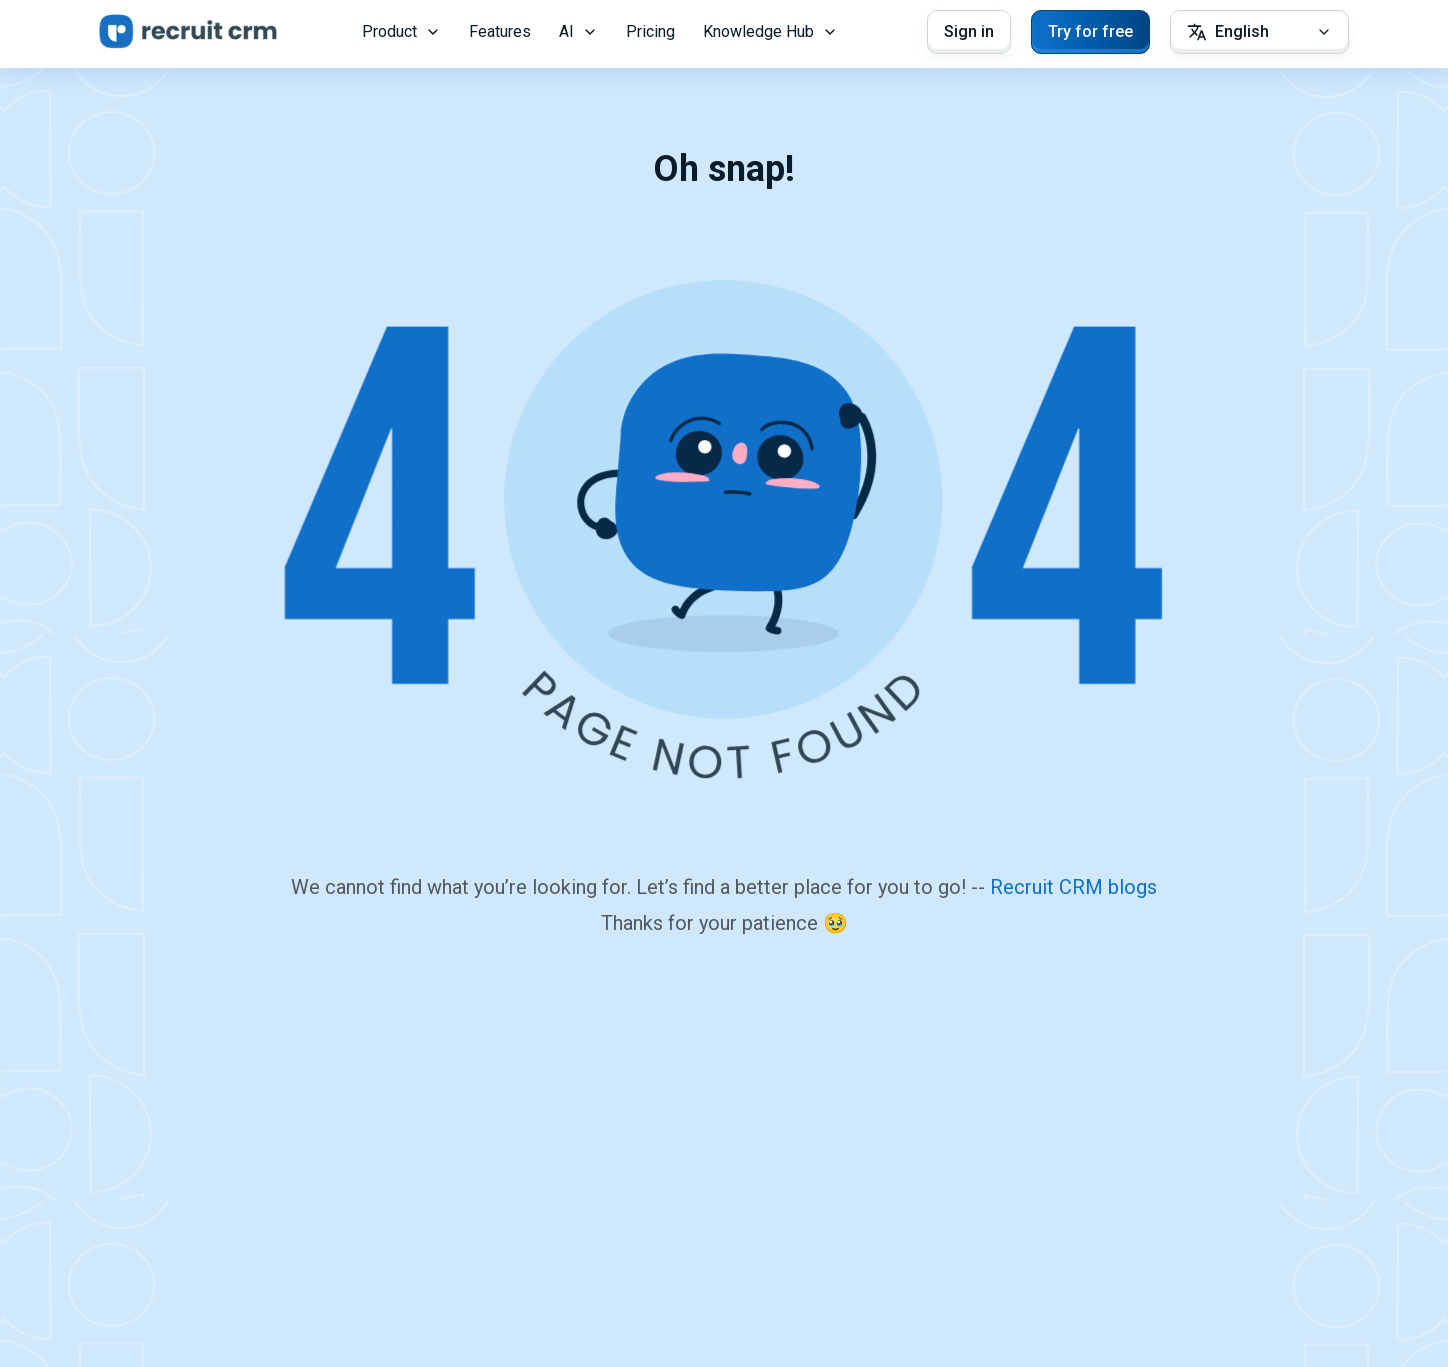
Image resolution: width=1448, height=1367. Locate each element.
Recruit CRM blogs (1073, 887)
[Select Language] (1259, 32)
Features (500, 31)
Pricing (650, 31)
